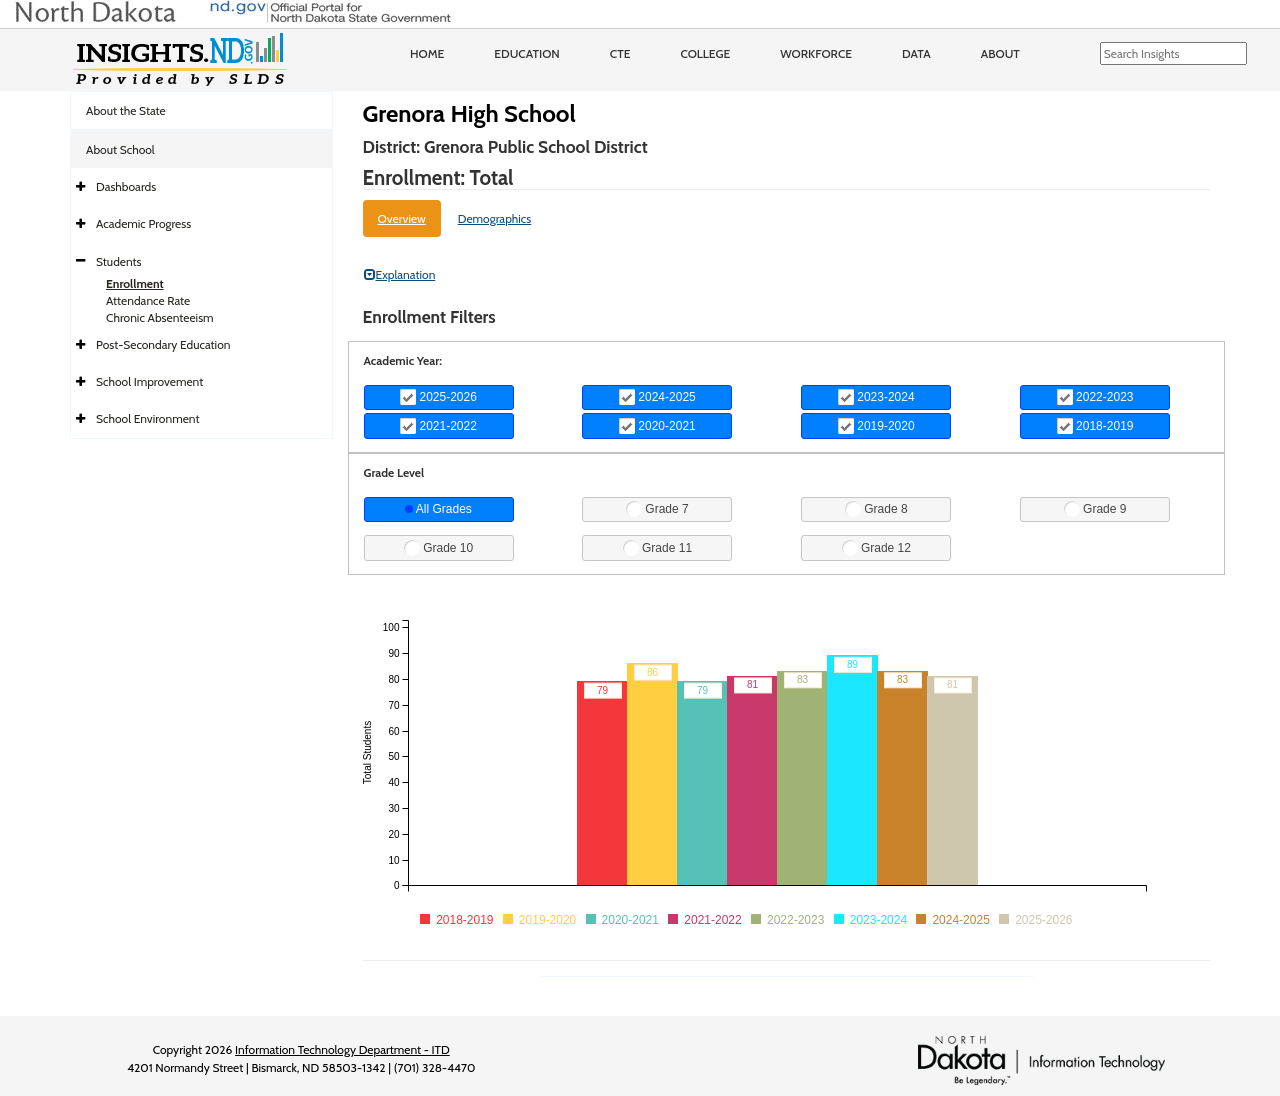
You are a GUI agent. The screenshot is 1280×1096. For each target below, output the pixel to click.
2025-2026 (438, 397)
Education (527, 53)
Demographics (495, 218)
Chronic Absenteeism (160, 317)
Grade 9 (1095, 509)
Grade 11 (657, 548)
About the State (126, 110)
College (705, 53)
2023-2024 (876, 397)
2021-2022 (438, 426)
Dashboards (126, 186)
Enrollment (135, 283)
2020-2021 (657, 426)
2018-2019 (1095, 426)
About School (120, 149)
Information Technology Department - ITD (342, 1049)
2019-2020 (876, 426)
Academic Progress (143, 223)
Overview (402, 218)
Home (427, 53)
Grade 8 (876, 509)
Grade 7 (657, 509)
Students (119, 261)
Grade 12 (876, 548)
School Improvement (149, 381)
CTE (620, 53)
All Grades (438, 509)
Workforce (816, 53)
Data (916, 53)
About (1000, 53)
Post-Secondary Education (163, 344)
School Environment (148, 418)
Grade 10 (438, 548)
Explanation (400, 274)
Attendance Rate (148, 300)
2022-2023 (1095, 397)
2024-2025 (657, 397)
